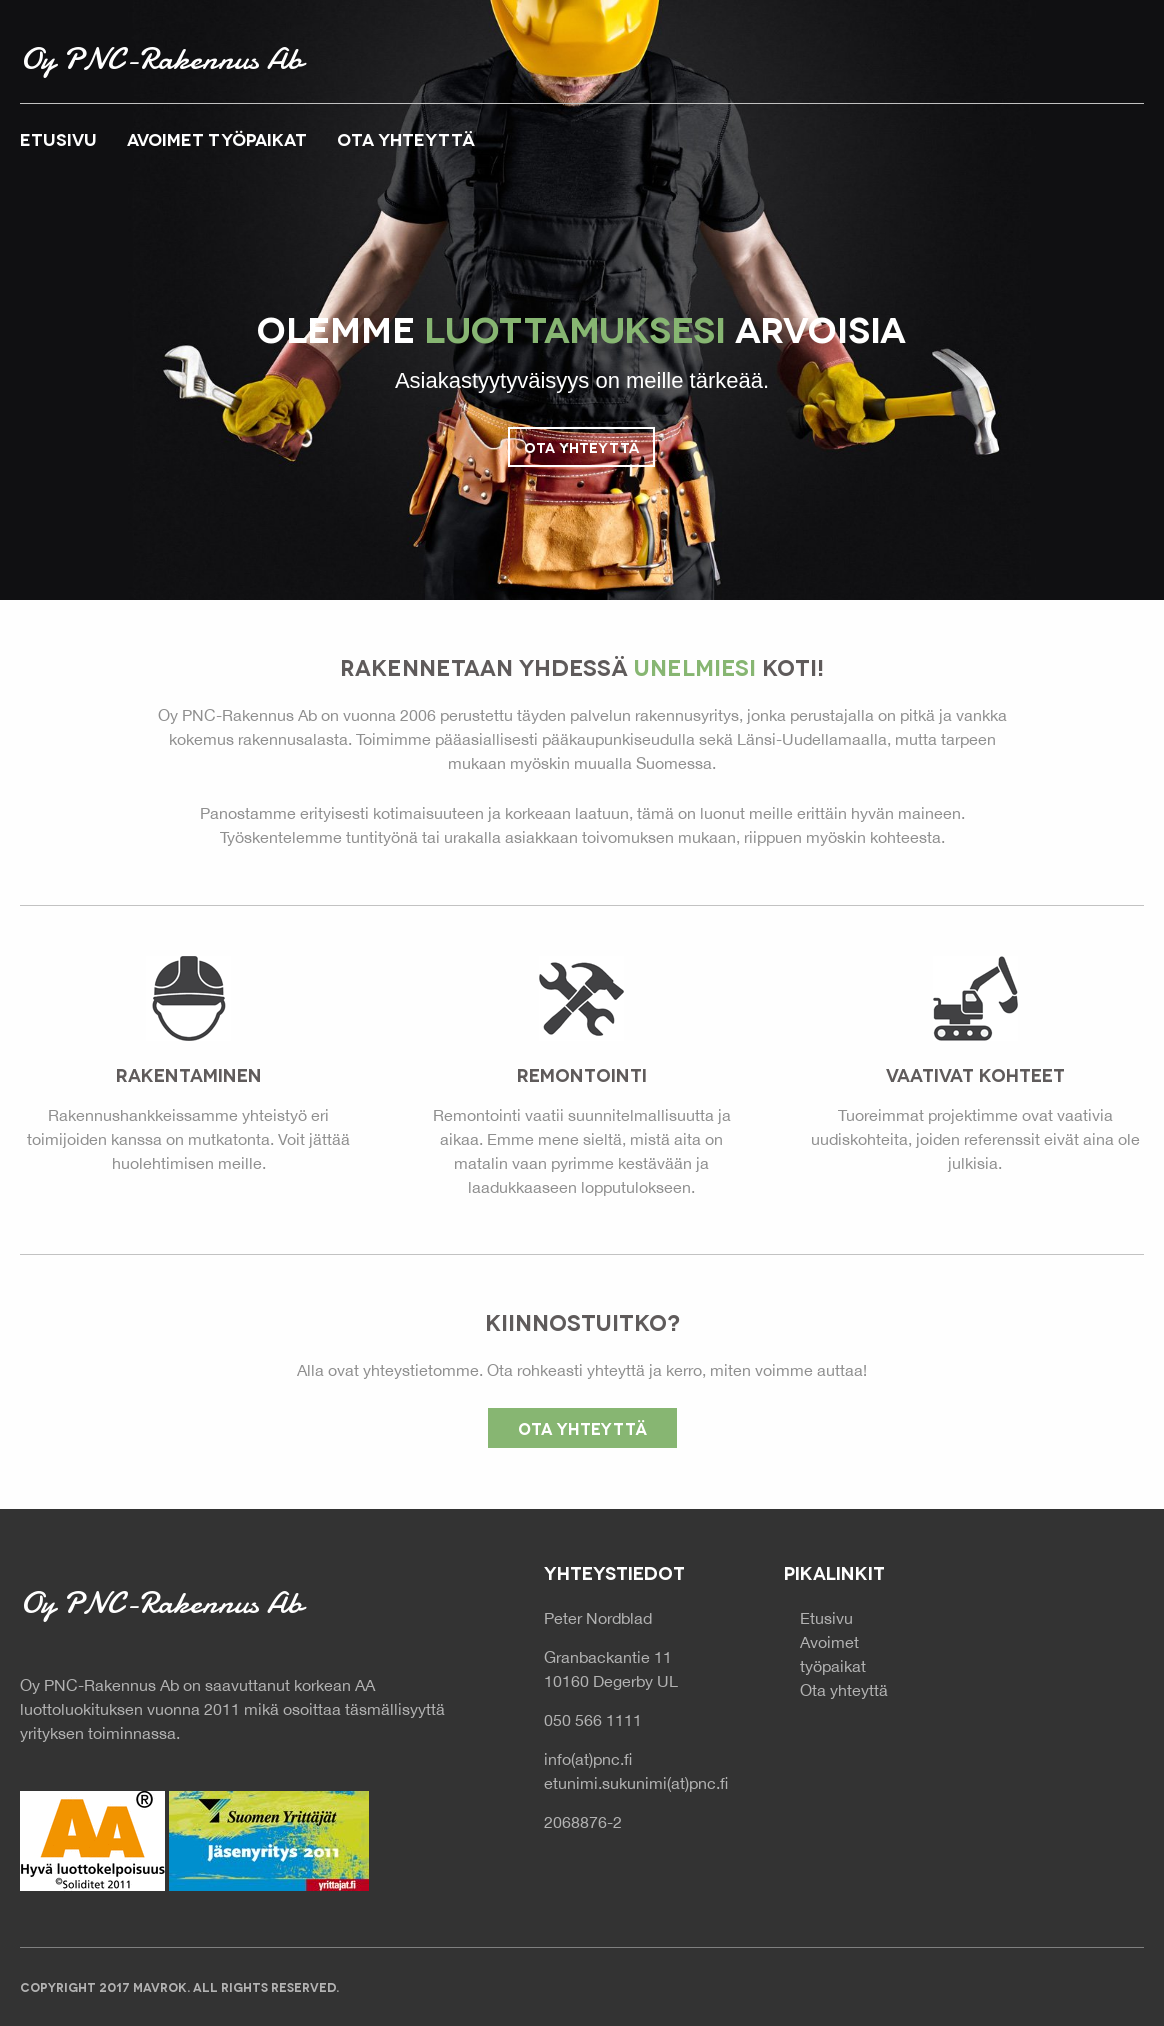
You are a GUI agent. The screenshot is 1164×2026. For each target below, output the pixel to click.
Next (1062, 332)
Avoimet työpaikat (217, 138)
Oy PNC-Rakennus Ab (161, 59)
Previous (102, 332)
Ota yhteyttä (581, 446)
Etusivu (58, 138)
